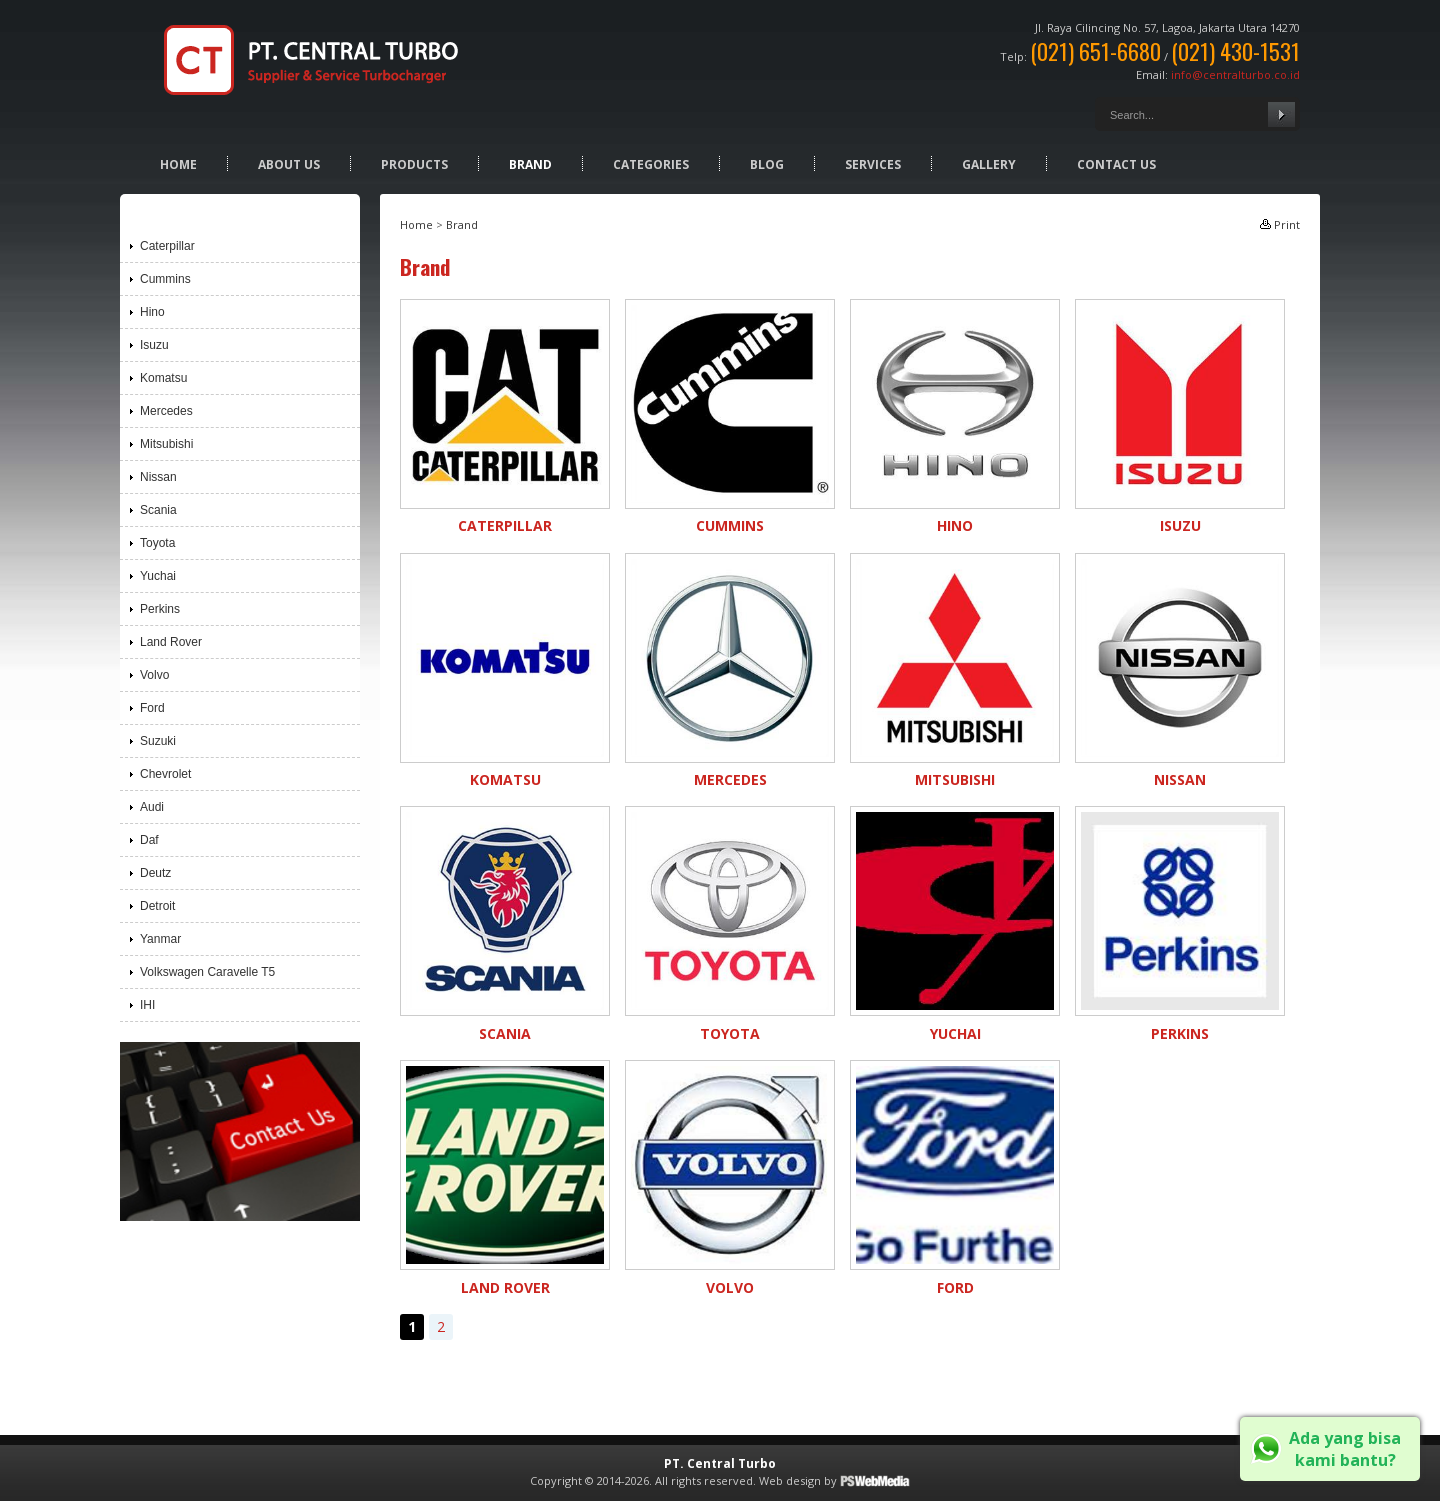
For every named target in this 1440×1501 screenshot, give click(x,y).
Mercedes (730, 779)
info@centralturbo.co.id (1235, 74)
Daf (149, 840)
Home (178, 164)
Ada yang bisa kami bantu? (1345, 1449)
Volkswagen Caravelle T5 (207, 972)
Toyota (730, 1033)
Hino (955, 525)
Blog (767, 164)
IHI (147, 1005)
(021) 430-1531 (1235, 51)
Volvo (730, 1287)
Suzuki (158, 741)
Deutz (155, 873)
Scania (505, 1033)
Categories (651, 164)
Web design (790, 1480)
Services (873, 164)
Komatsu (505, 779)
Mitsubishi (955, 779)
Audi (152, 807)
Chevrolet (165, 774)
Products (414, 164)
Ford (955, 1287)
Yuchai (955, 1033)
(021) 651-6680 (1095, 51)
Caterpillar (505, 525)
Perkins (1180, 1033)
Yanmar (160, 939)
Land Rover (505, 1287)
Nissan (1180, 779)
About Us (289, 164)
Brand (530, 164)
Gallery (989, 164)
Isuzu (1180, 525)
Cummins (730, 525)
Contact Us (1116, 164)
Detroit (157, 906)
